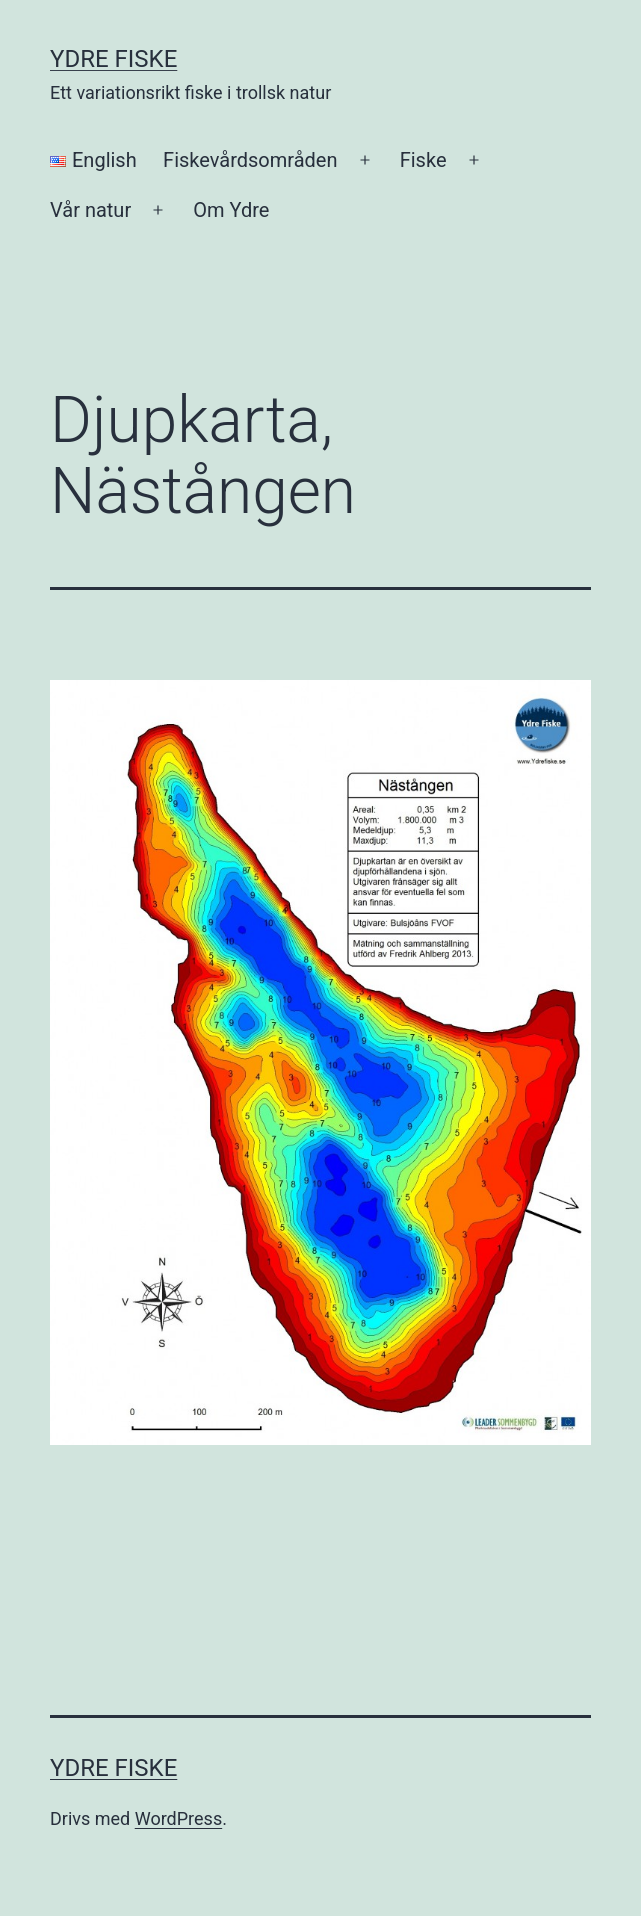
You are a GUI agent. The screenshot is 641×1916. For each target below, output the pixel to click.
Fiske (423, 160)
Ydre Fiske (113, 59)
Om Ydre (231, 210)
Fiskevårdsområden (250, 160)
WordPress (178, 1818)
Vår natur (90, 210)
